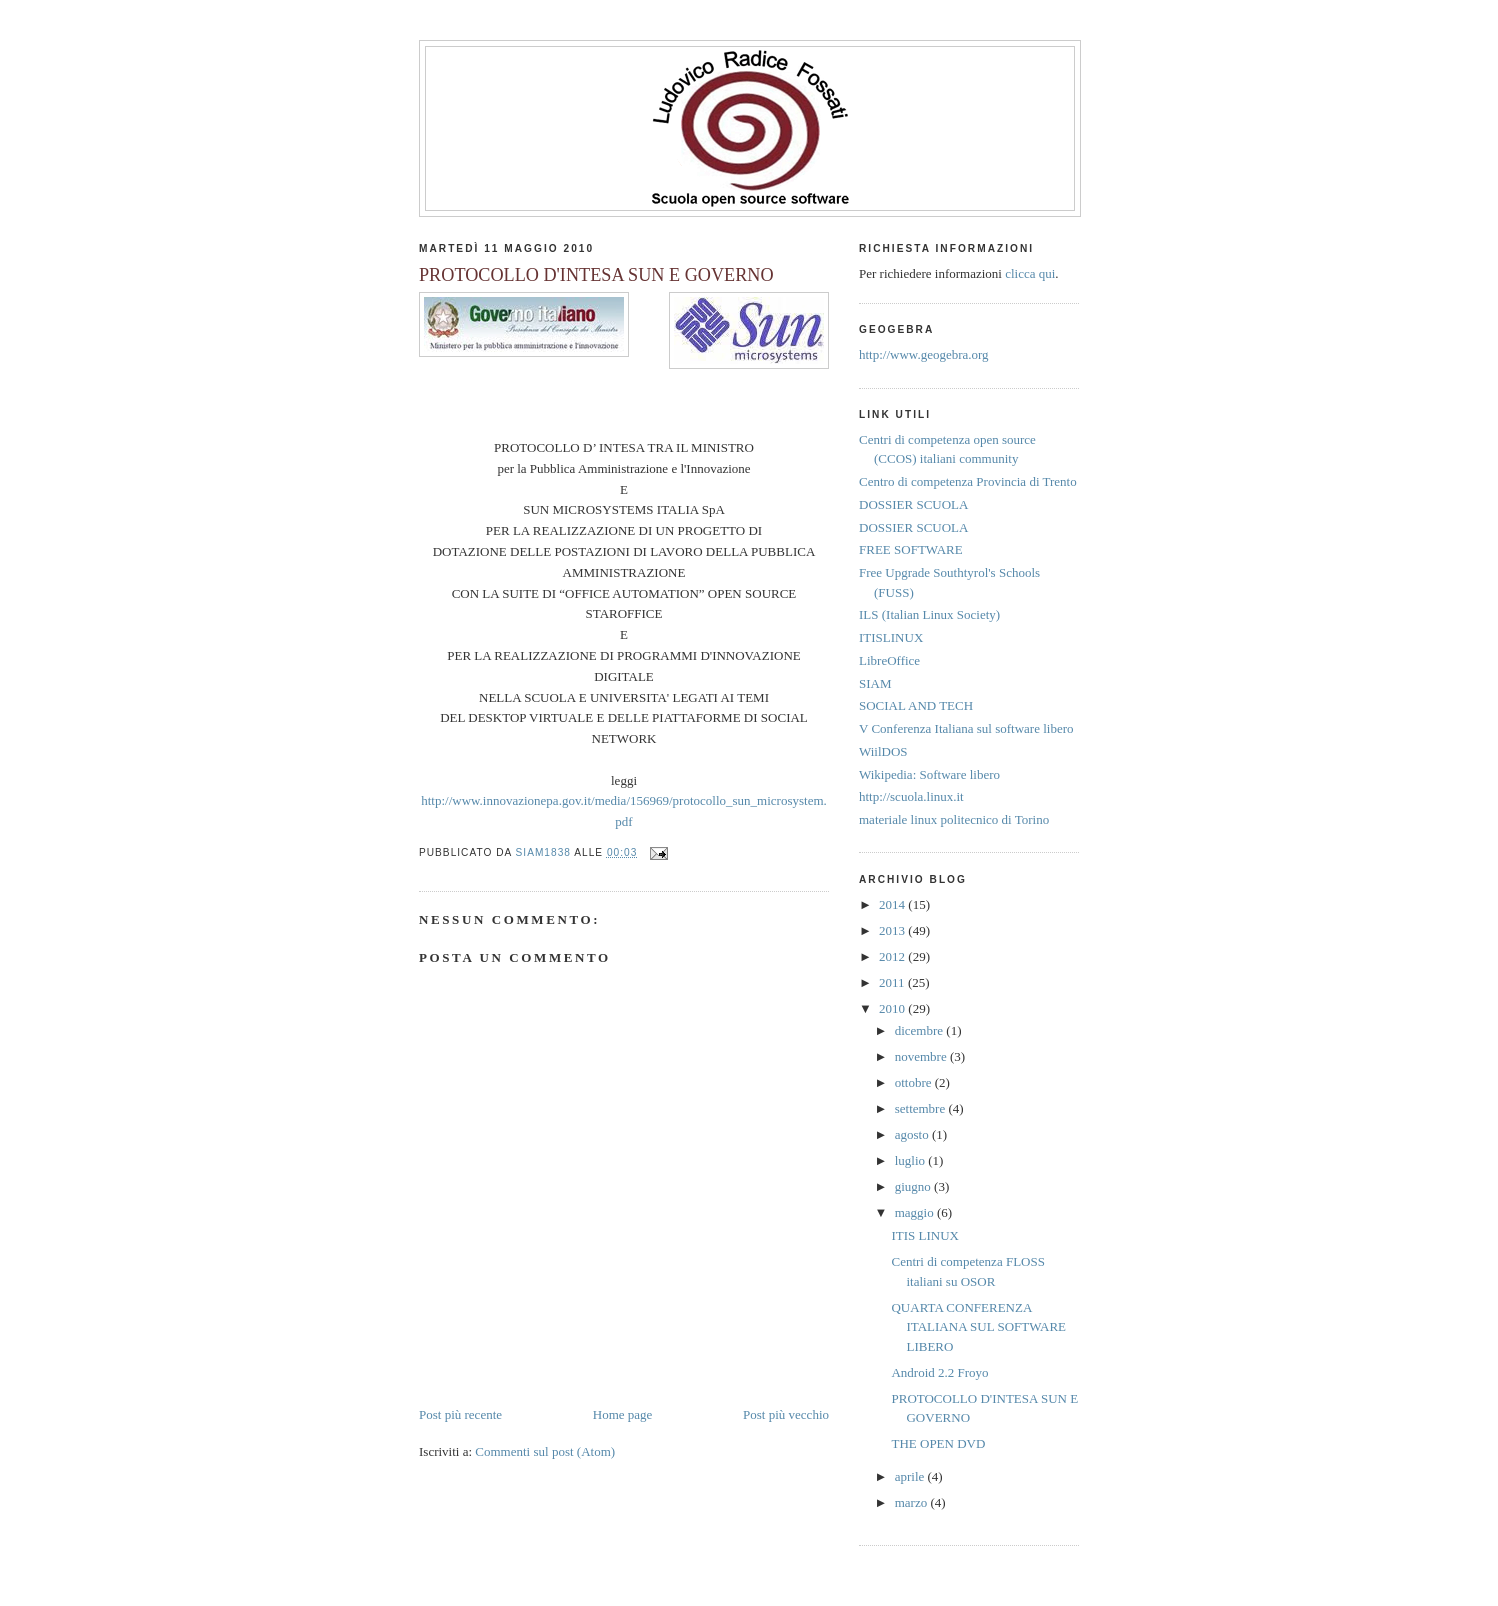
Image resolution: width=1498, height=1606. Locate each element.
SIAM (875, 683)
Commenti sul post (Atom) (545, 1451)
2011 (893, 982)
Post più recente (460, 1414)
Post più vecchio (786, 1414)
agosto (913, 1134)
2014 (893, 904)
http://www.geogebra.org (924, 354)
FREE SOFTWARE (911, 549)
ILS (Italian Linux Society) (929, 614)
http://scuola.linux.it (911, 796)
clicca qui (1030, 273)
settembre (922, 1108)
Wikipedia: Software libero (929, 774)
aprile (911, 1476)
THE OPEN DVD (938, 1443)
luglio (912, 1160)
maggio (916, 1212)
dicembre (921, 1030)
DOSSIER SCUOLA (913, 504)
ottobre (915, 1082)
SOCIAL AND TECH (916, 705)
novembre (922, 1056)
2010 (893, 1008)
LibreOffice (889, 660)
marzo (913, 1502)
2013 (893, 930)
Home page (623, 1414)
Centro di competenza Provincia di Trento (968, 481)
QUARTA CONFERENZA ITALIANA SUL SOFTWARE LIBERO (978, 1327)
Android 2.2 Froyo (939, 1372)
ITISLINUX (891, 637)
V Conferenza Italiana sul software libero (966, 728)
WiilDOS (883, 751)
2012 (893, 956)
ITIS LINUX (925, 1235)
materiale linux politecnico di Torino (954, 819)
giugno (914, 1186)
